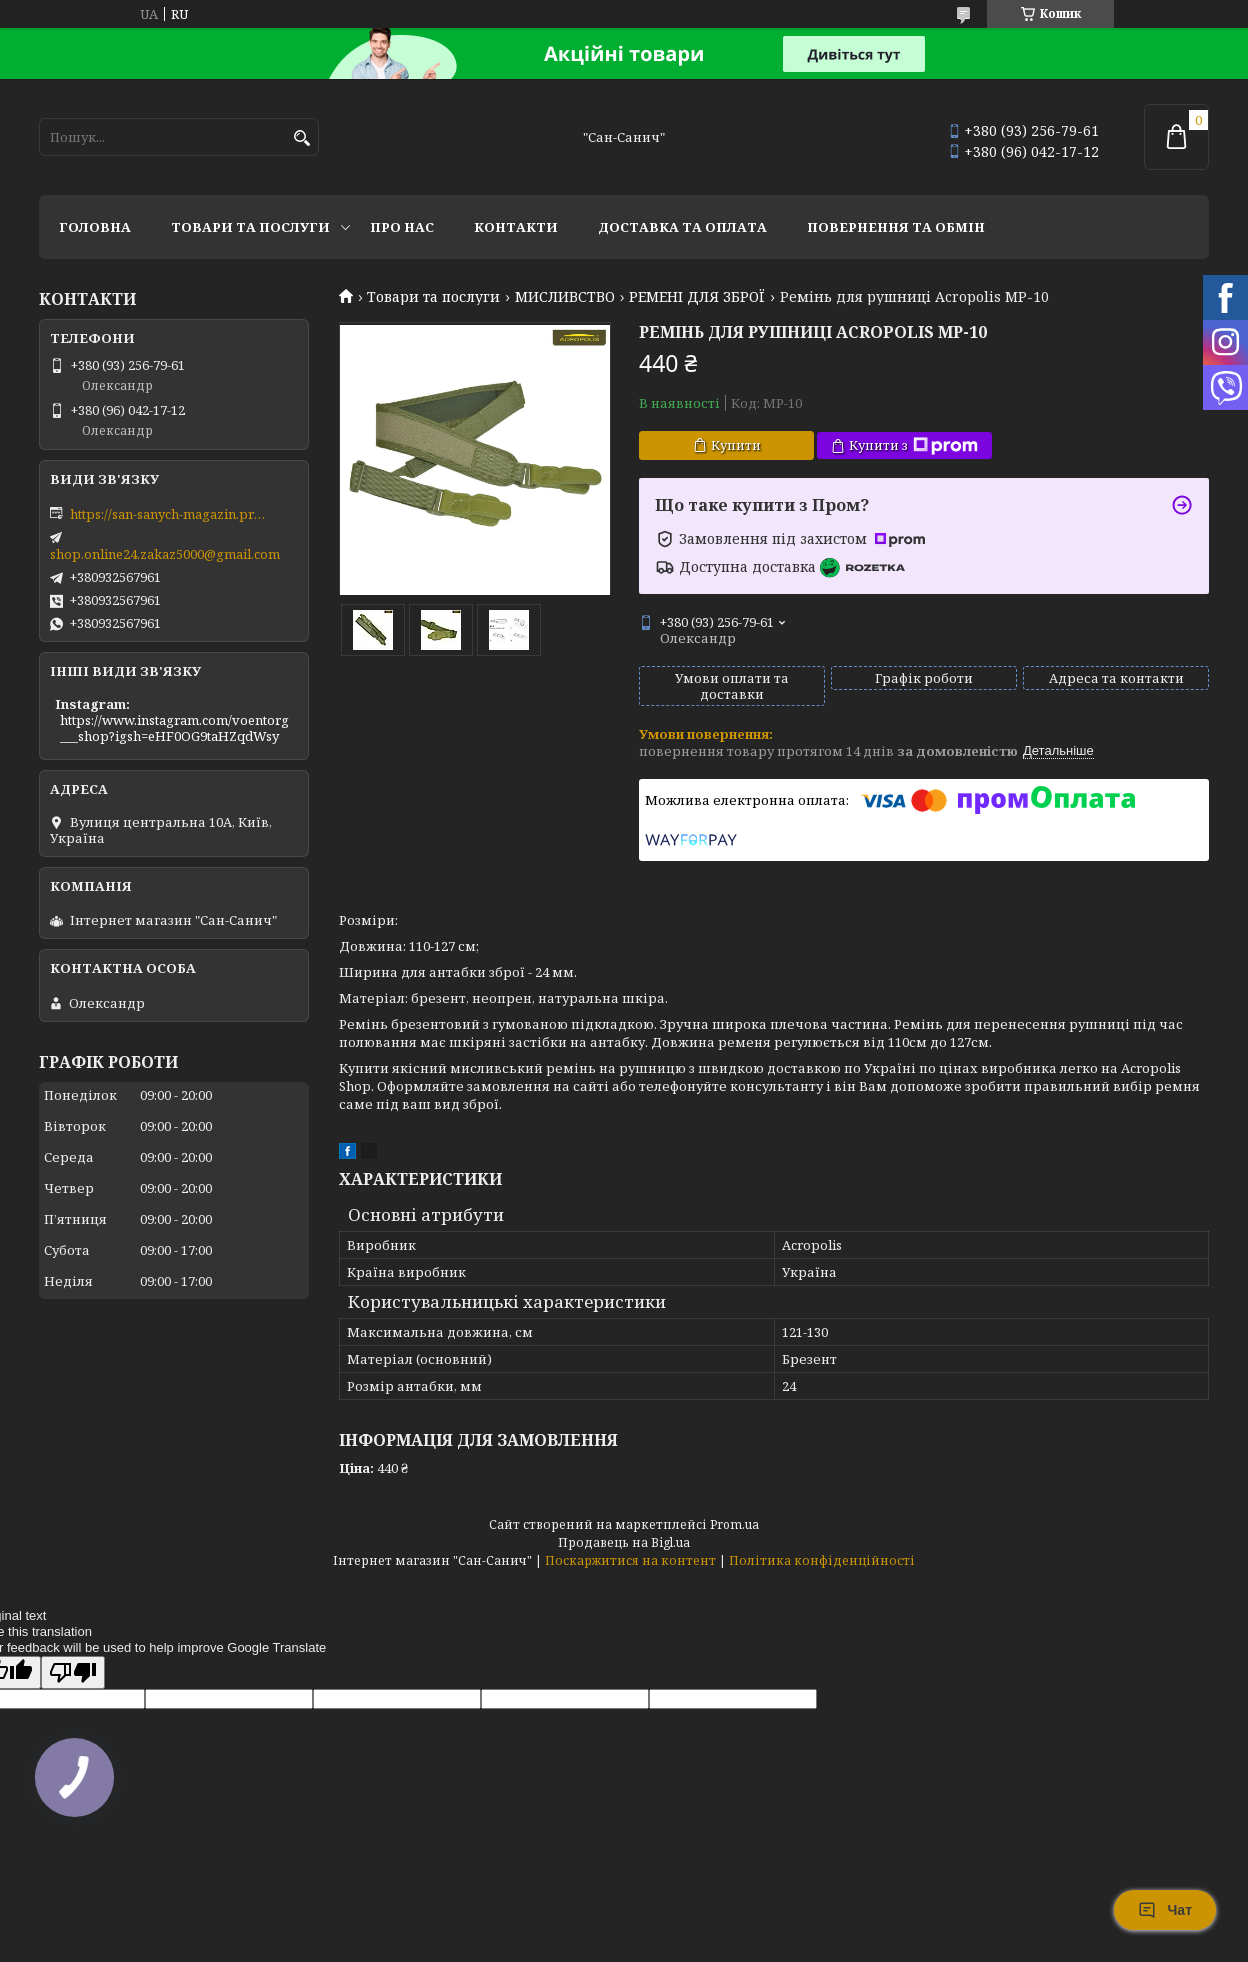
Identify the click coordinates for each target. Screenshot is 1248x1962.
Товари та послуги (250, 227)
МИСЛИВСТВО (565, 297)
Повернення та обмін (896, 227)
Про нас (402, 227)
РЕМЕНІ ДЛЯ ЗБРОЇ (697, 297)
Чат (1165, 1910)
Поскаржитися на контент (630, 1560)
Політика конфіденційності (822, 1560)
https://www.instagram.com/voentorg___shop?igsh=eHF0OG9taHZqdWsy (174, 728)
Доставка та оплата (682, 227)
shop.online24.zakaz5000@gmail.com (165, 554)
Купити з (913, 445)
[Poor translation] (73, 1672)
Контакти (516, 227)
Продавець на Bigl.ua (624, 1542)
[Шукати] (301, 138)
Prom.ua (734, 1524)
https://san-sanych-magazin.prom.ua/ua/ (170, 514)
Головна (95, 227)
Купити (736, 445)
